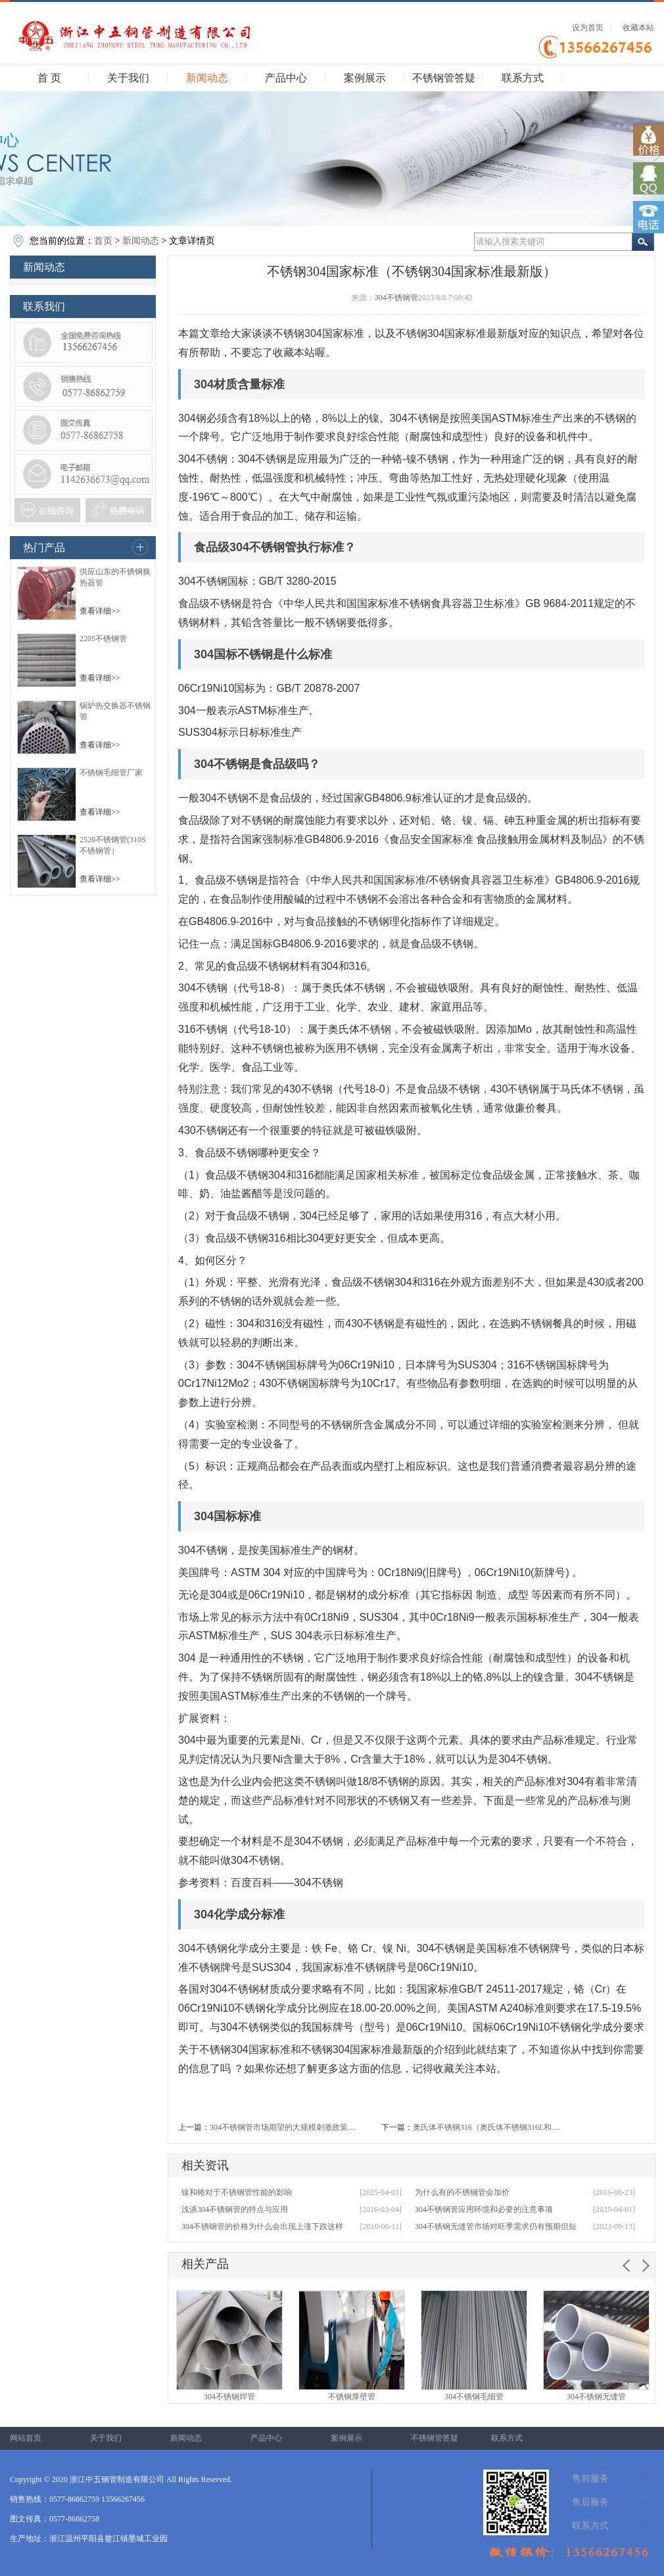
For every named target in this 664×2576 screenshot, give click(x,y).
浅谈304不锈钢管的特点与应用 (234, 2209)
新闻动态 (207, 77)
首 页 (49, 77)
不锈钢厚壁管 (351, 2396)
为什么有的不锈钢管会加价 (462, 2192)
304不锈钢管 (396, 297)
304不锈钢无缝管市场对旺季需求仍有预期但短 (496, 2226)
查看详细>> (100, 611)
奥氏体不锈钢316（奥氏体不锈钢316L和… (486, 2127)
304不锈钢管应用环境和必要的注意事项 (484, 2209)
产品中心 (286, 77)
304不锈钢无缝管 (596, 2396)
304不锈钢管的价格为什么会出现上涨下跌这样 (262, 2226)
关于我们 (128, 77)
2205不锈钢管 (103, 638)
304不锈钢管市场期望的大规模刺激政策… (283, 2127)
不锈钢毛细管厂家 (111, 772)
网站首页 (25, 2438)
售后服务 (590, 2502)
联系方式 (523, 77)
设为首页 (588, 27)
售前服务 (590, 2478)
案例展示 (365, 77)
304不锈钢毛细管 (474, 2396)
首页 (103, 241)
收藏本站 (638, 27)
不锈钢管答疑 (443, 77)
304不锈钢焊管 (229, 2396)
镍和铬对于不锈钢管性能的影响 (236, 2192)
